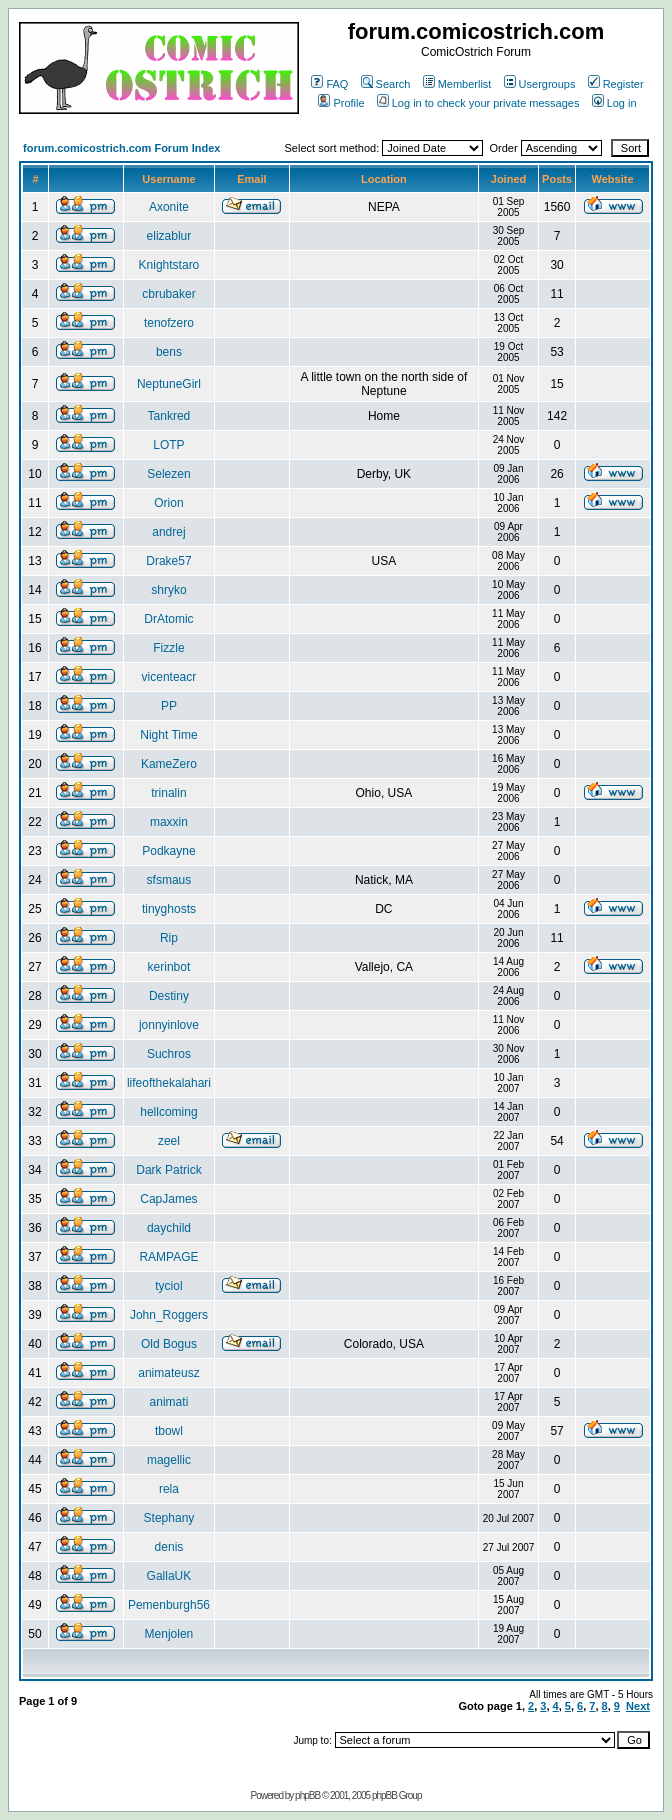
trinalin (168, 793)
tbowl (169, 1431)
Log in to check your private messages (478, 103)
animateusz (168, 1373)
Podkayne (168, 851)
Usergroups (540, 84)
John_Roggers (169, 1315)
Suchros (169, 1054)
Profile (341, 103)
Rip (169, 938)
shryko (168, 590)
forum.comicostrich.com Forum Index (121, 148)
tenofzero (169, 323)
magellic (169, 1460)
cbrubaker (168, 294)
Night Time (168, 735)
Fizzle (168, 648)
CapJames (168, 1199)
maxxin (169, 822)
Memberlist (457, 84)
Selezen (168, 474)
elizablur (169, 236)
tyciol (168, 1286)
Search (386, 84)
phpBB (307, 1795)
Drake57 (168, 561)
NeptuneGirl (169, 384)
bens (169, 352)
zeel (169, 1141)
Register (616, 84)
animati (169, 1402)
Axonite (169, 207)
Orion (168, 503)
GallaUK (169, 1576)
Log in (614, 103)
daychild (169, 1228)
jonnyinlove (169, 1025)
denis (169, 1547)
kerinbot (169, 967)
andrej (168, 532)
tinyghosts (169, 909)
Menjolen (169, 1634)
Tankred (169, 416)
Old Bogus (169, 1344)
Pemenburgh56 (169, 1605)
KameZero (169, 764)
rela (169, 1489)
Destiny (169, 996)
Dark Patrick (168, 1170)
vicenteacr (169, 677)
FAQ (329, 84)
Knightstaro (169, 265)
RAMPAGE (168, 1257)
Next (638, 1706)
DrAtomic (168, 619)
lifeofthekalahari (169, 1083)
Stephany (169, 1518)
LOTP (168, 445)
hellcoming (168, 1112)
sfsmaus (169, 880)
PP (169, 706)
